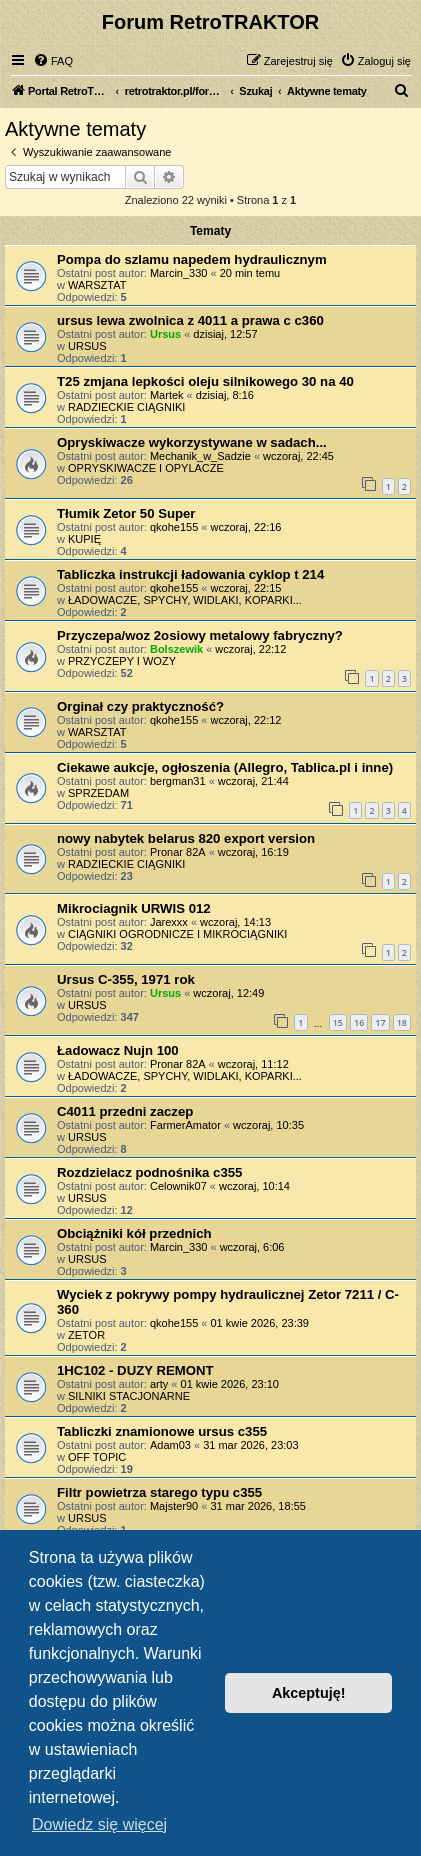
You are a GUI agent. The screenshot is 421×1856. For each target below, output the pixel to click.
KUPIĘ (84, 539)
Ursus (165, 334)
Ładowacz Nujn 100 (118, 1050)
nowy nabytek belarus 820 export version (186, 838)
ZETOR (86, 1335)
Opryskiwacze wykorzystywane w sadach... (192, 442)
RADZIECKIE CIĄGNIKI (126, 407)
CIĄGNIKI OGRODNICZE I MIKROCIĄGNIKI (177, 934)
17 (380, 1022)
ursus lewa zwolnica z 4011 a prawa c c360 (190, 320)
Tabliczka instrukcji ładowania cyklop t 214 (190, 574)
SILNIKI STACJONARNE (129, 1396)
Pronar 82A (178, 852)
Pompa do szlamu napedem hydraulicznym (192, 259)
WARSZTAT (97, 285)
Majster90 (174, 1506)
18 (402, 1022)
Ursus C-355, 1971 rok (126, 979)
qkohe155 (174, 527)
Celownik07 (178, 1186)
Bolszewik (176, 649)
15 (338, 1022)
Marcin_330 (178, 273)
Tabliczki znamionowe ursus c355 (162, 1431)
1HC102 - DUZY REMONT (135, 1370)
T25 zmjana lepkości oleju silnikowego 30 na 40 (205, 381)
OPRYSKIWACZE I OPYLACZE (146, 468)
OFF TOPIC (97, 1457)
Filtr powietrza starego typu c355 (159, 1492)
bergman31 (178, 781)
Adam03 (170, 1445)
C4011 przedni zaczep (125, 1111)
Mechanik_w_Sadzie (200, 456)
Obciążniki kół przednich (134, 1233)
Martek (167, 395)
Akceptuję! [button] (309, 1693)
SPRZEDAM (98, 793)
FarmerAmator (185, 1125)
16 (359, 1022)
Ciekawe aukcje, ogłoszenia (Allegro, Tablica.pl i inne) (225, 767)
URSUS (87, 346)
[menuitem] (53, 61)
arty (159, 1384)
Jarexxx (169, 922)
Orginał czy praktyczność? (140, 706)
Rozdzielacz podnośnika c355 (149, 1172)
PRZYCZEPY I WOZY (122, 661)
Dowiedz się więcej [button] (99, 1824)
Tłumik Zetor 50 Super (126, 513)
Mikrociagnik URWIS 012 (134, 908)
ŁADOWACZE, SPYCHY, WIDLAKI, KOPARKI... (185, 600)
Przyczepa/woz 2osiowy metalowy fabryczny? (200, 635)
